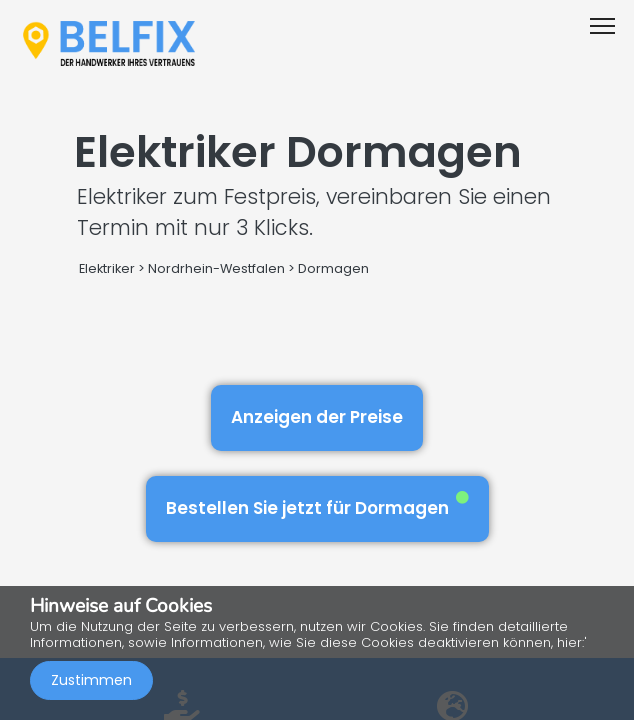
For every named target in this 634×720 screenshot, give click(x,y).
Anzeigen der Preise (317, 417)
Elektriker (108, 268)
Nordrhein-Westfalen (216, 268)
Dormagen (333, 268)
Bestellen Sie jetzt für (317, 505)
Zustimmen (91, 680)
